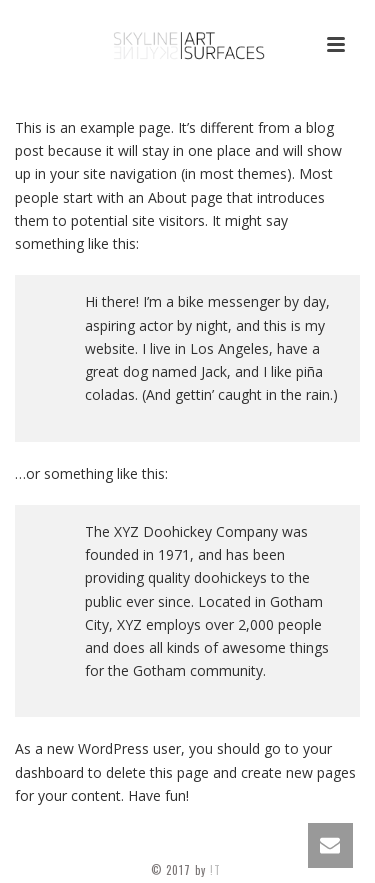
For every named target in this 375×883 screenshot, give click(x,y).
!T (217, 870)
